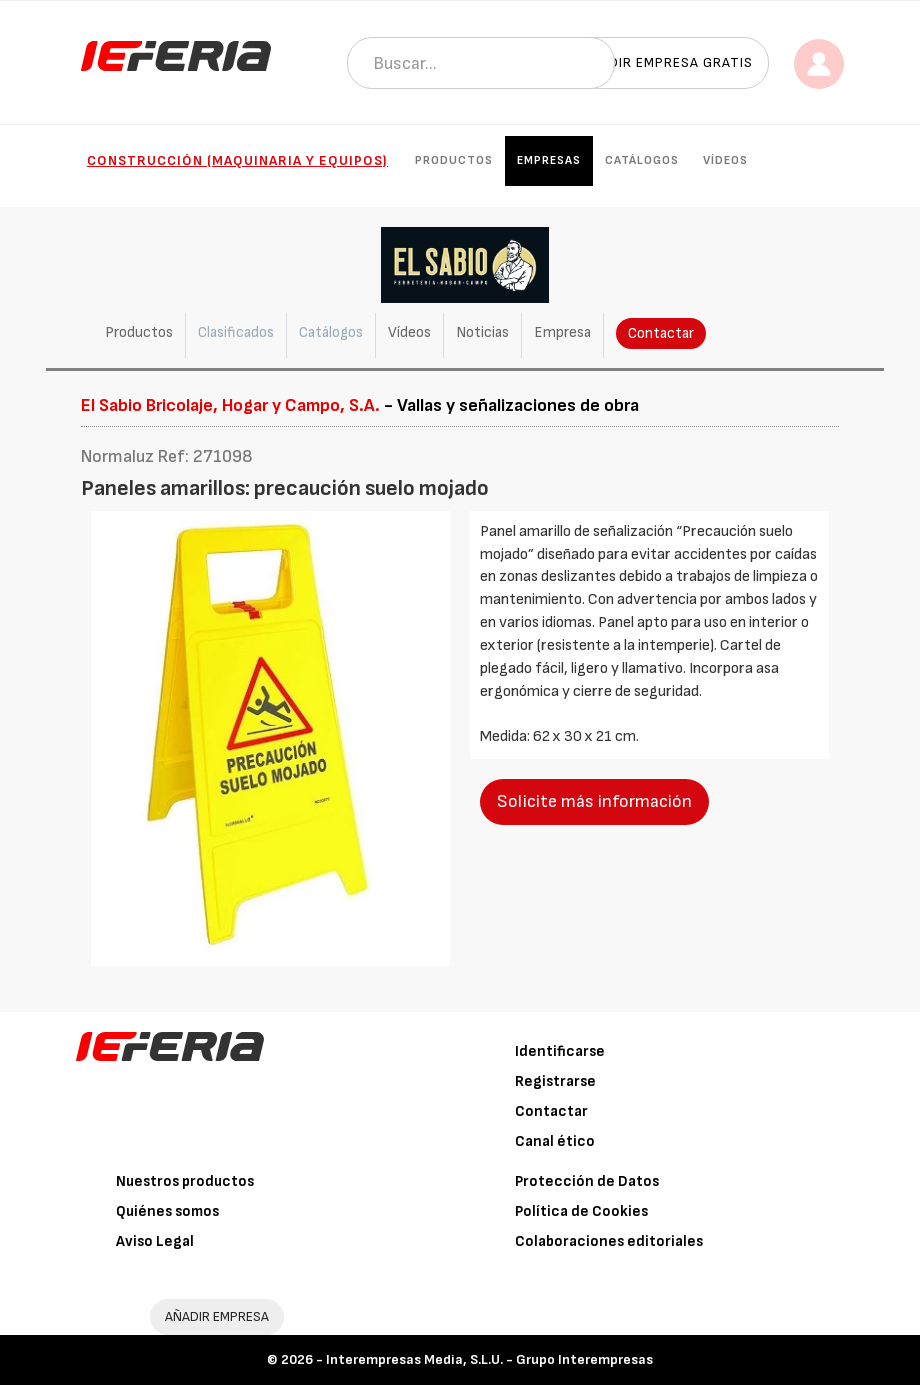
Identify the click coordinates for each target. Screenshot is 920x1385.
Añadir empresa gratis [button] (667, 62)
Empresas (549, 160)
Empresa (562, 332)
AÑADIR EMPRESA (217, 1316)
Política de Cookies (581, 1211)
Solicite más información (594, 801)
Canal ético (555, 1141)
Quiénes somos (167, 1211)
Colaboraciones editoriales (609, 1241)
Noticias (482, 332)
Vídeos (725, 160)
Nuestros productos (185, 1181)
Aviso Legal (155, 1241)
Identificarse (560, 1051)
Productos (454, 160)
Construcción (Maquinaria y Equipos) (237, 160)
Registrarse (555, 1081)
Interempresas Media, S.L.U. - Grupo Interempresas (489, 1359)
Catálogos (642, 160)
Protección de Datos (587, 1181)
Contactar (661, 333)
